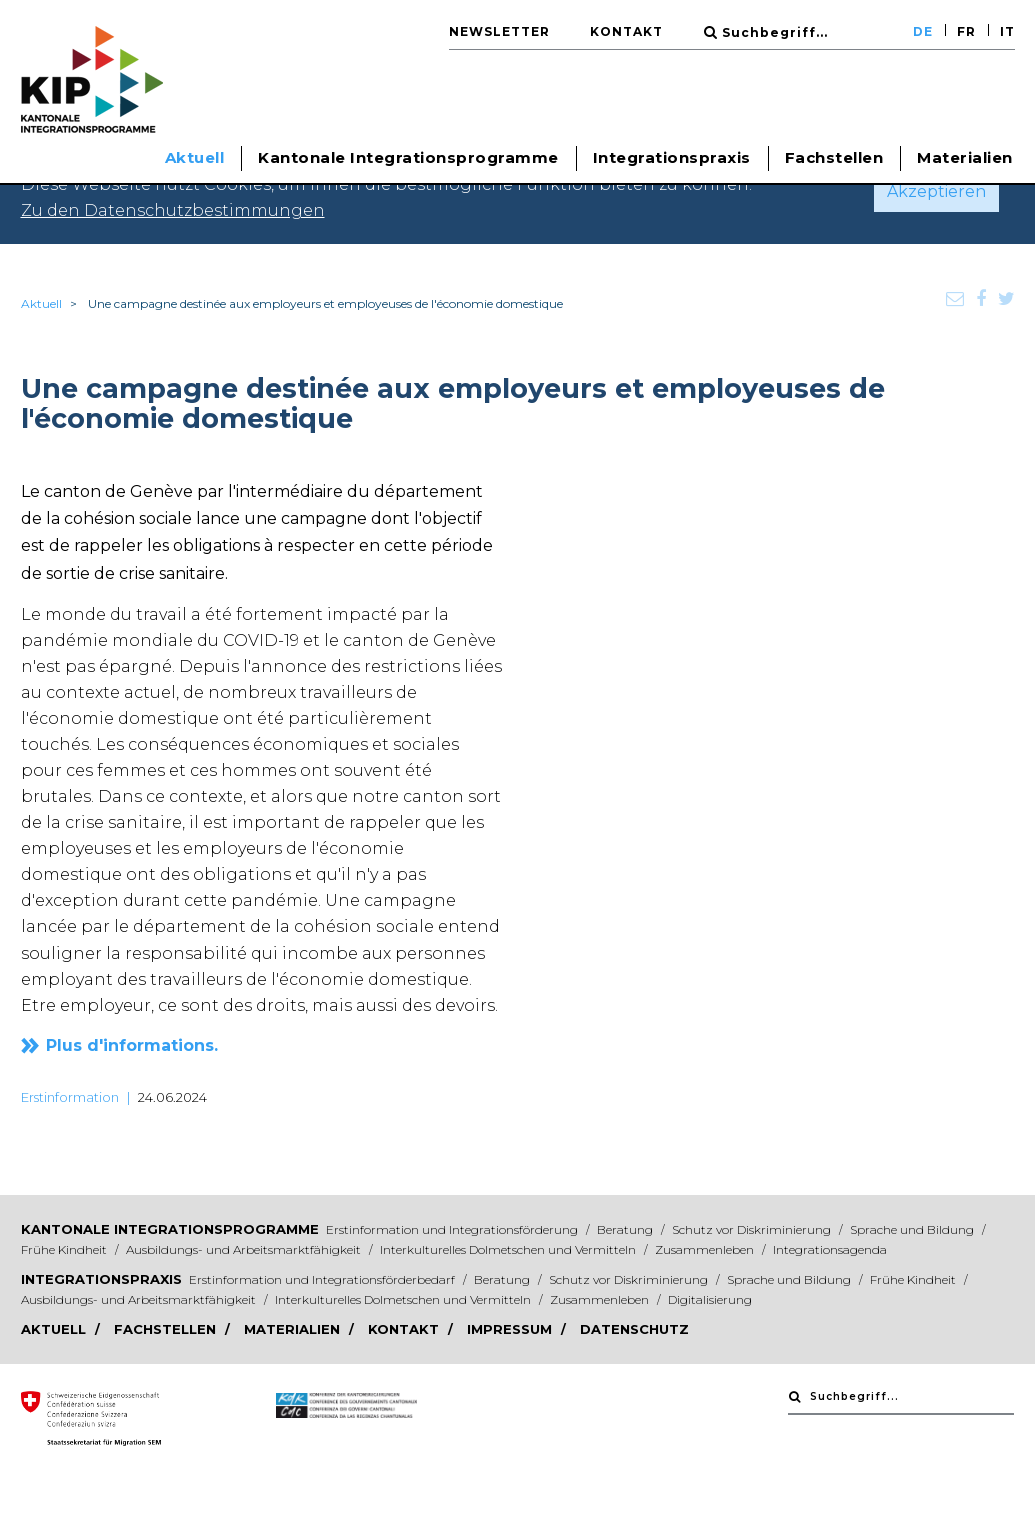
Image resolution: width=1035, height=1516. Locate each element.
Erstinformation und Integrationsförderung (453, 1229)
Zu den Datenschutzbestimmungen (173, 210)
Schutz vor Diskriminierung (753, 1229)
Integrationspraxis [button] (672, 157)
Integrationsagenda (830, 1249)
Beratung (626, 1229)
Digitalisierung (710, 1299)
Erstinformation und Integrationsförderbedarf (323, 1279)
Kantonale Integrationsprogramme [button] (408, 157)
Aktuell (41, 303)
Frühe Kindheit (65, 1249)
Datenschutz (634, 1329)
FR (966, 31)
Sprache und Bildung (913, 1229)
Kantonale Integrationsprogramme (170, 1229)
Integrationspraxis (101, 1279)
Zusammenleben (706, 1249)
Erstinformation (70, 1097)
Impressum (511, 1329)
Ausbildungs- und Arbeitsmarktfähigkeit (245, 1249)
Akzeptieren (936, 191)
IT (1007, 31)
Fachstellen (834, 157)
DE (923, 31)
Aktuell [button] (195, 157)
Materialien (965, 157)
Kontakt (626, 31)
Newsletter (499, 31)
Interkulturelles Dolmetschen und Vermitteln (509, 1249)
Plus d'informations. (132, 1045)
